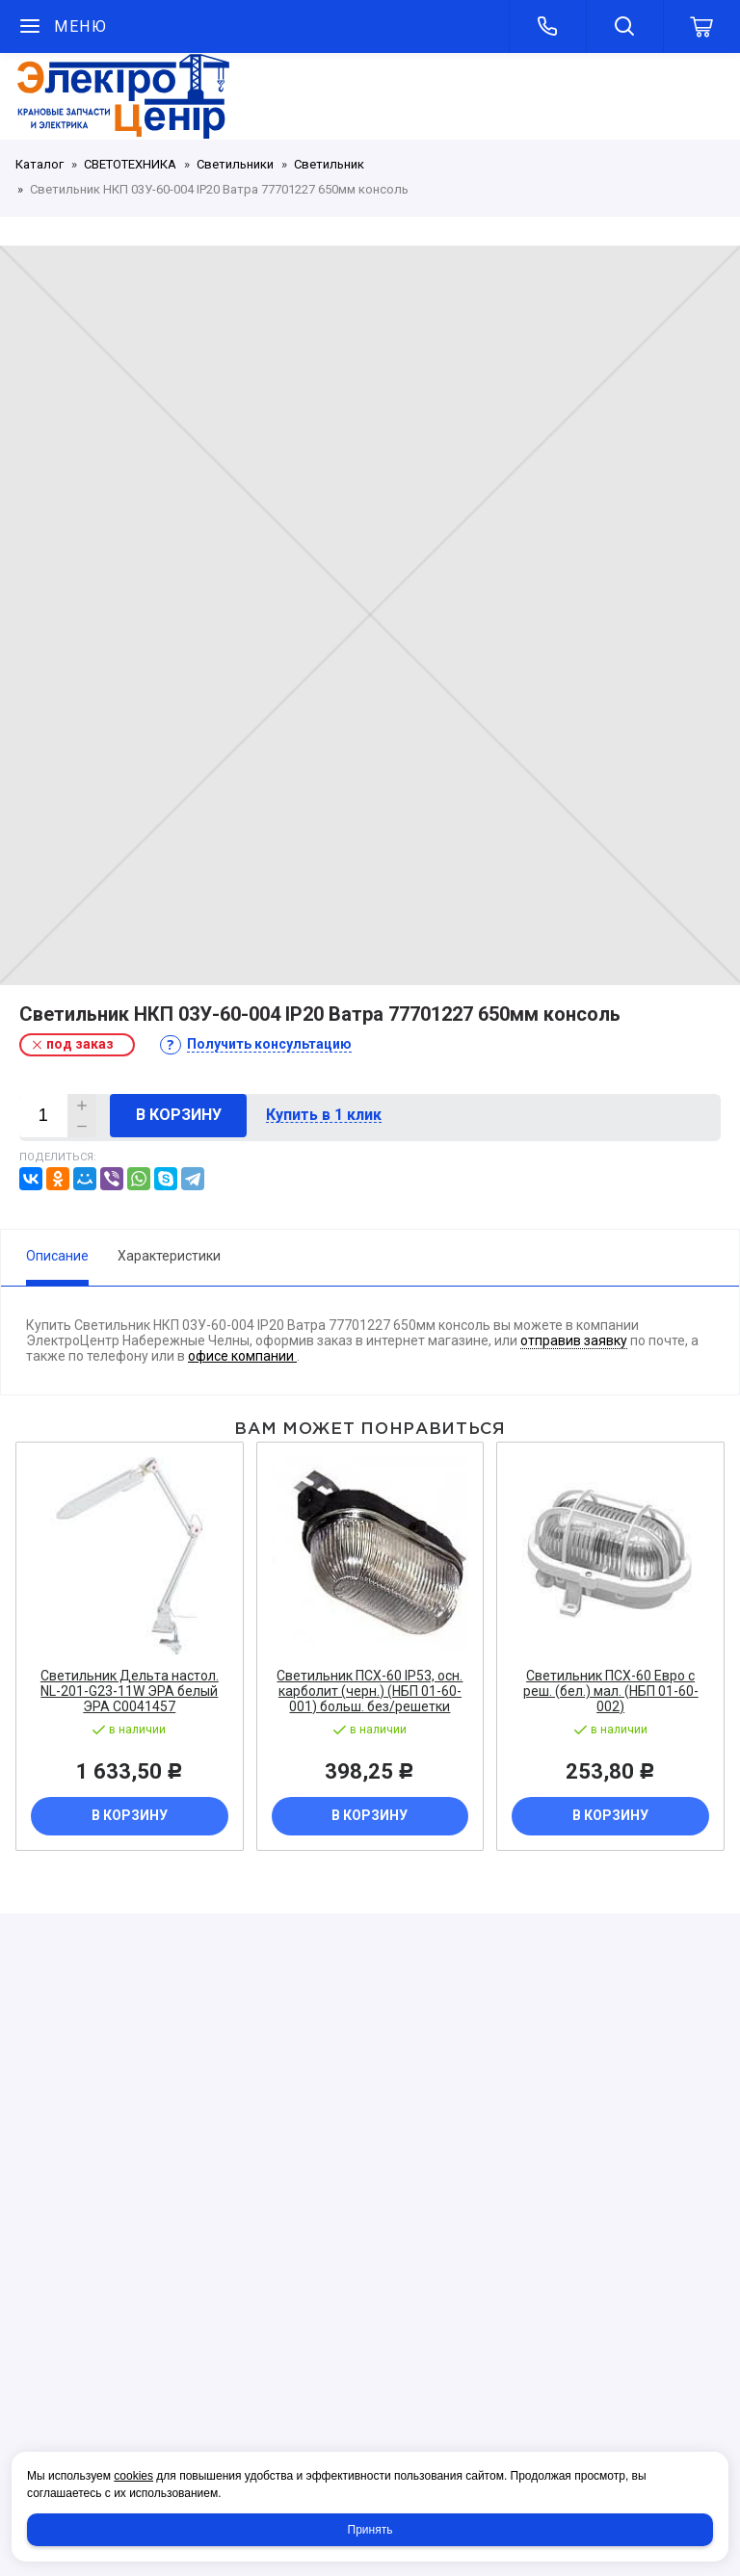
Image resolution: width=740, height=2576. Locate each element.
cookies (133, 2476)
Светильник (329, 164)
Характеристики (169, 1255)
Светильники (235, 164)
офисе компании (242, 1356)
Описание (57, 1255)
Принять (370, 2530)
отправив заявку (573, 1340)
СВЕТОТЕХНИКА (130, 164)
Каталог (39, 164)
